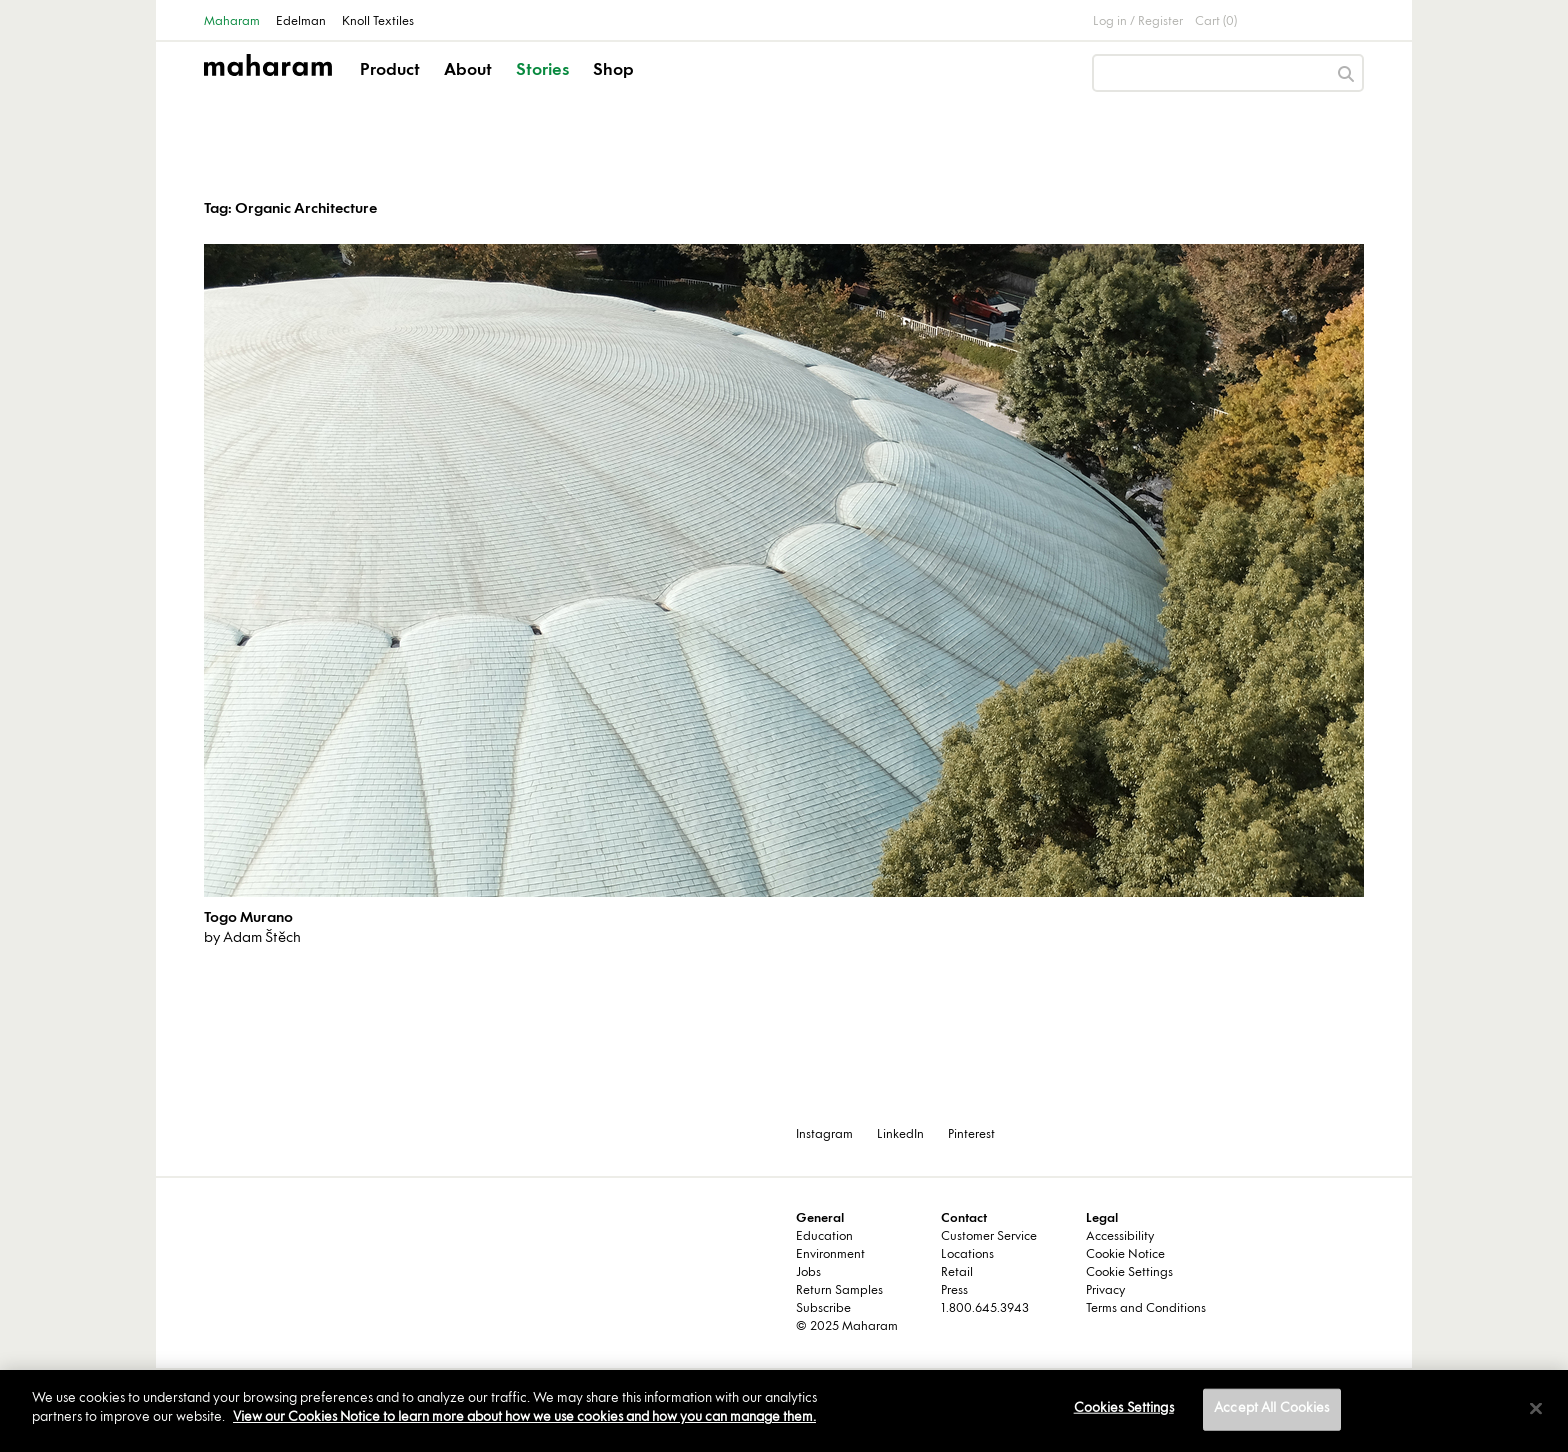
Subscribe (823, 1309)
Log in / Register (1138, 22)
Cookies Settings (1124, 1409)
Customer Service (989, 1237)
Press (954, 1291)
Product (390, 71)
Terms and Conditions (1146, 1309)
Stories (542, 71)
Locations (967, 1255)
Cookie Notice (1125, 1255)
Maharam (232, 22)
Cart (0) (1216, 22)
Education (824, 1237)
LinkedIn (900, 1135)
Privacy (1105, 1291)
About (468, 71)
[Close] (1536, 1408)
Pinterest (971, 1135)
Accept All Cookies (1271, 1409)
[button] (391, 88)
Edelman (301, 22)
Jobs (808, 1273)
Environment (830, 1255)
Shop (613, 71)
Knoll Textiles (378, 22)
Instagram (824, 1135)
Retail (957, 1273)
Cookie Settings (1129, 1273)
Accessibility (1120, 1237)
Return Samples (839, 1291)
